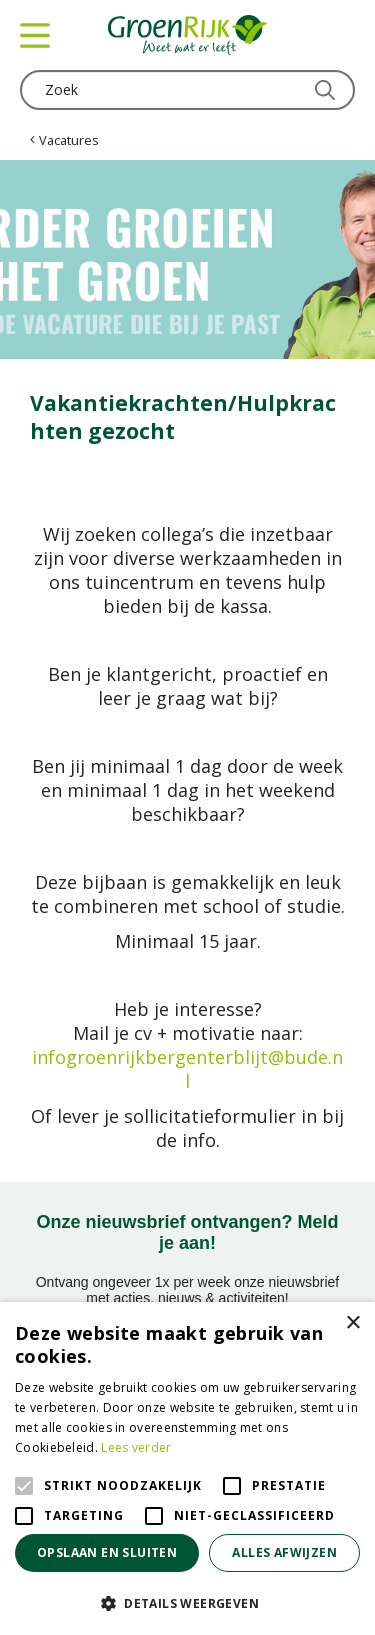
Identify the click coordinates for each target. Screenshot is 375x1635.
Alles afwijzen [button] (284, 1552)
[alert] (187, 1468)
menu (35, 35)
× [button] (352, 1323)
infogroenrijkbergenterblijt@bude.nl (187, 1069)
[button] (187, 1602)
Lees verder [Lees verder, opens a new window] (136, 1447)
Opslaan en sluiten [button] (107, 1552)
